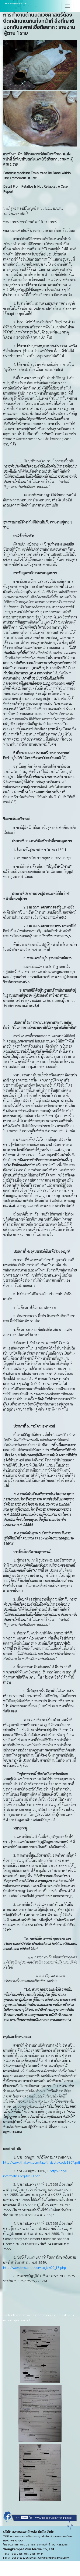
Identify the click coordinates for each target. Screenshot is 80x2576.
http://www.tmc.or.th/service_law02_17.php (34, 2267)
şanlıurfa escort (14, 2315)
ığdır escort (21, 2320)
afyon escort (52, 2315)
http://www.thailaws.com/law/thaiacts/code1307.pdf (41, 2162)
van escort (34, 2315)
